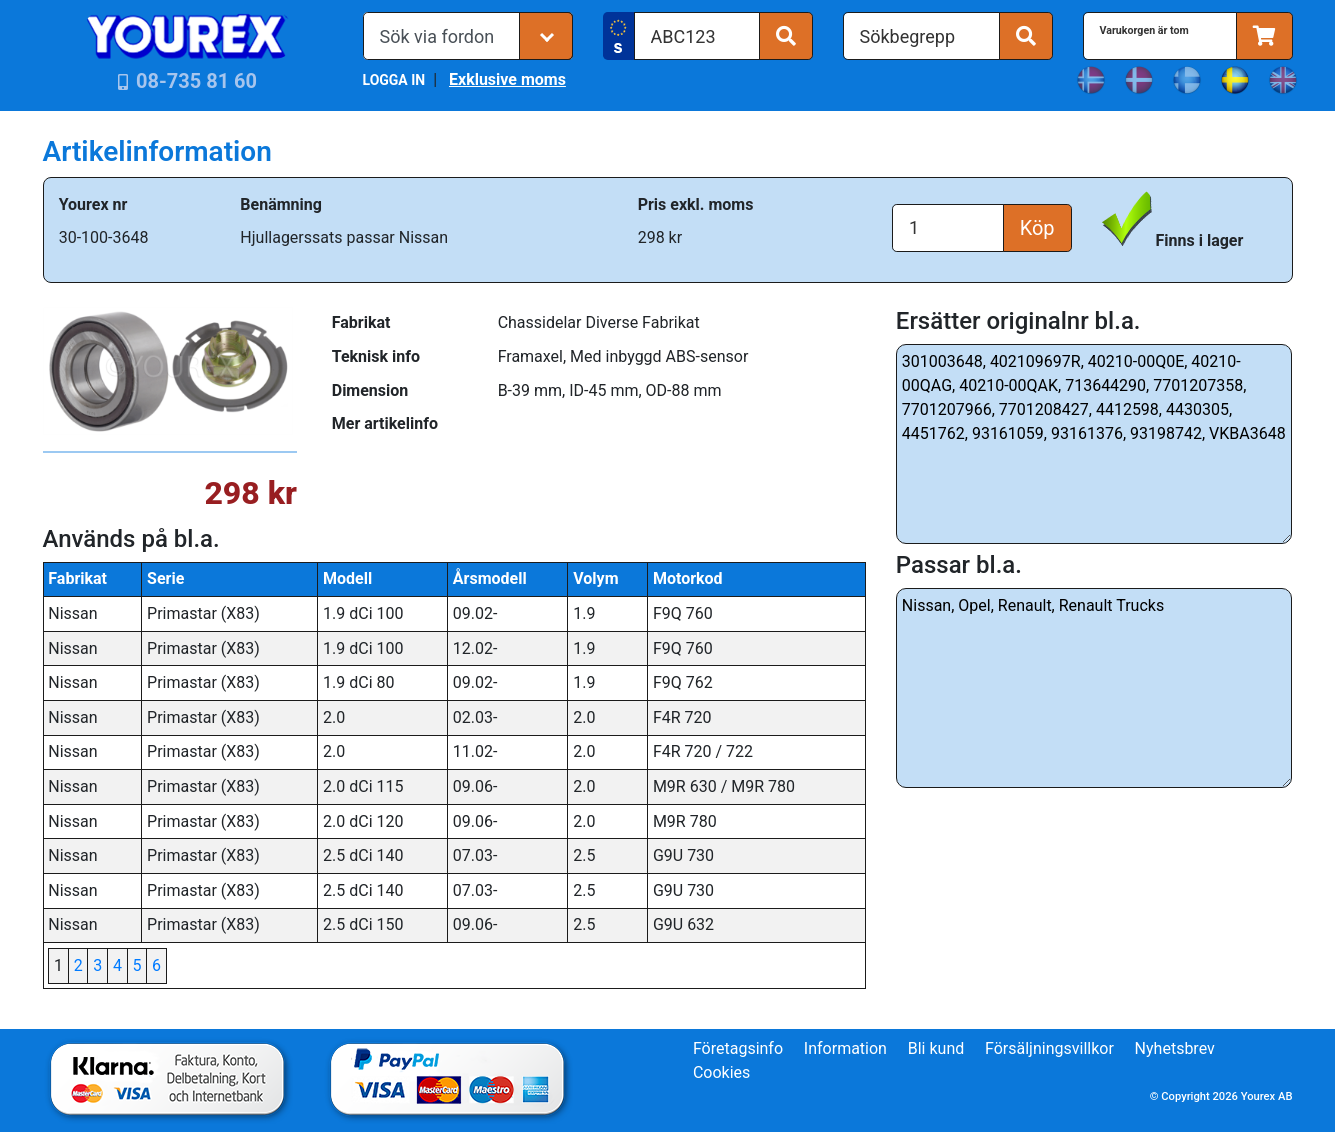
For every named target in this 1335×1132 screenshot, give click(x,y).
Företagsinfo (738, 1048)
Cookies (721, 1072)
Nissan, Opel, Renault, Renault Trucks (1094, 688)
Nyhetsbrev (1175, 1048)
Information (845, 1048)
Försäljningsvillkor (1049, 1048)
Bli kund (936, 1048)
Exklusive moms (507, 79)
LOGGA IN (394, 80)
